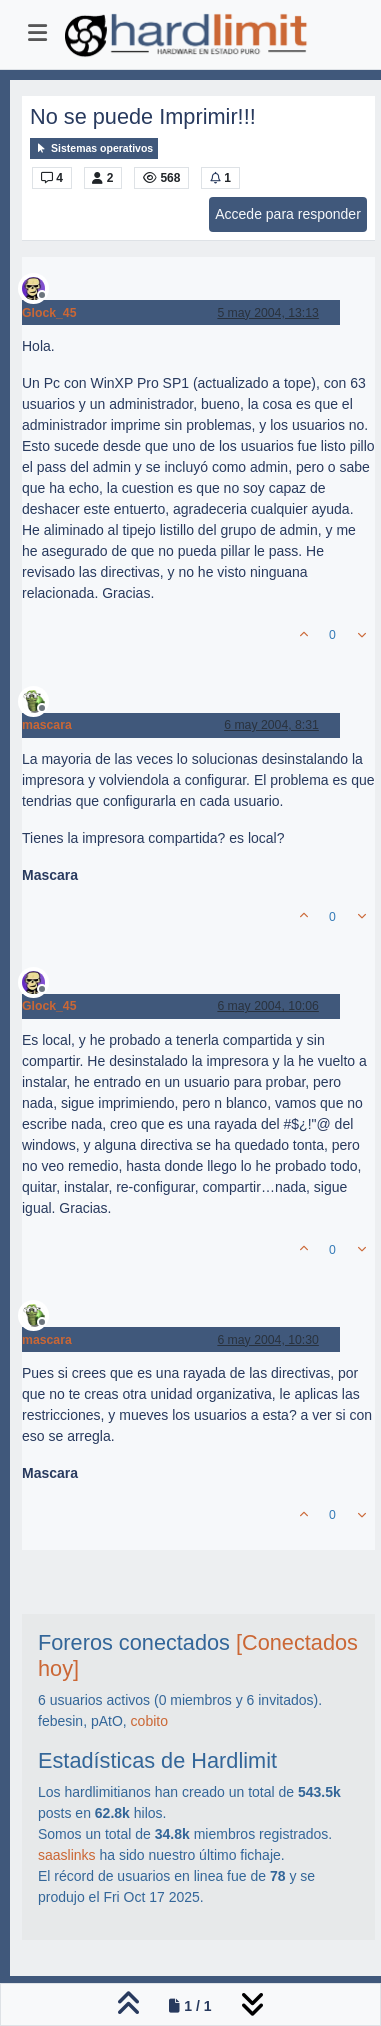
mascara (47, 725)
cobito (149, 1721)
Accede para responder (288, 214)
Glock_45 (49, 313)
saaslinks (67, 1855)
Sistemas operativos (94, 148)
